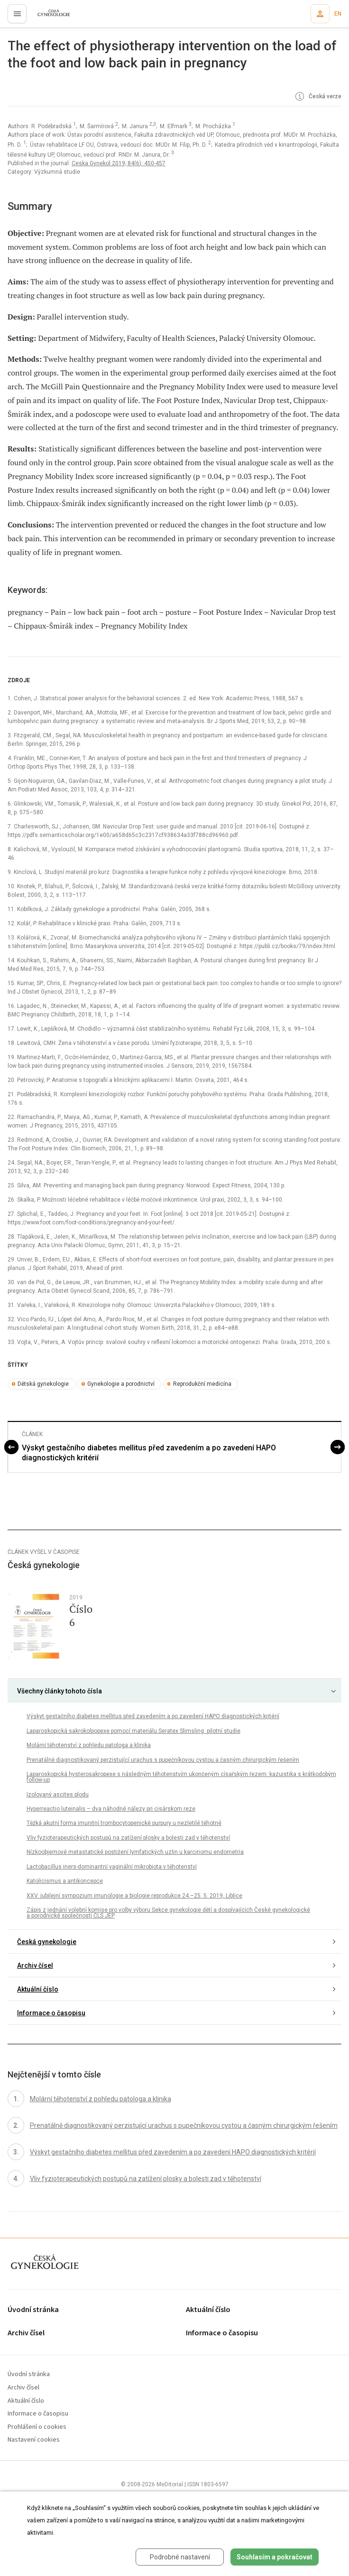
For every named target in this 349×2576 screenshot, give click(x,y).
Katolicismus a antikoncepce (65, 1881)
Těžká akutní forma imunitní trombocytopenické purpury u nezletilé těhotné (124, 1823)
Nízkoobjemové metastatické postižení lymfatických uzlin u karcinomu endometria (135, 1852)
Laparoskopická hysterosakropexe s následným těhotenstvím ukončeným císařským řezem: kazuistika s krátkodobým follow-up (181, 1777)
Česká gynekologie (46, 1942)
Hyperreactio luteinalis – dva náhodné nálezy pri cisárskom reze (111, 1808)
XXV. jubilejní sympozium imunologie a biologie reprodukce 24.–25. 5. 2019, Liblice (134, 1895)
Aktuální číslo (37, 1989)
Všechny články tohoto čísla (59, 1691)
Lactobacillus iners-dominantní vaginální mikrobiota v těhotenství (112, 1866)
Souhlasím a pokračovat (274, 2557)
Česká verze (317, 97)
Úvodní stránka (33, 2310)
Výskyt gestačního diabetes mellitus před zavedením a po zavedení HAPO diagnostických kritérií (149, 1452)
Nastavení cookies (34, 2439)
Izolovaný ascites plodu (58, 1794)
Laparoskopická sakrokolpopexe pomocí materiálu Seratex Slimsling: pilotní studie (133, 1731)
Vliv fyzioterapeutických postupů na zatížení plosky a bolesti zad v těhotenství (128, 1837)
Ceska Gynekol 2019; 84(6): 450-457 (118, 163)
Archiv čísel (35, 1965)
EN (337, 14)
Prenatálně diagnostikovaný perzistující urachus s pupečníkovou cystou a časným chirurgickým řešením (163, 1760)
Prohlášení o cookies (37, 2427)
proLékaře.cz (48, 17)
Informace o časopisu (51, 2013)
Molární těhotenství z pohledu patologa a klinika (89, 1745)
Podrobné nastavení (180, 2557)
